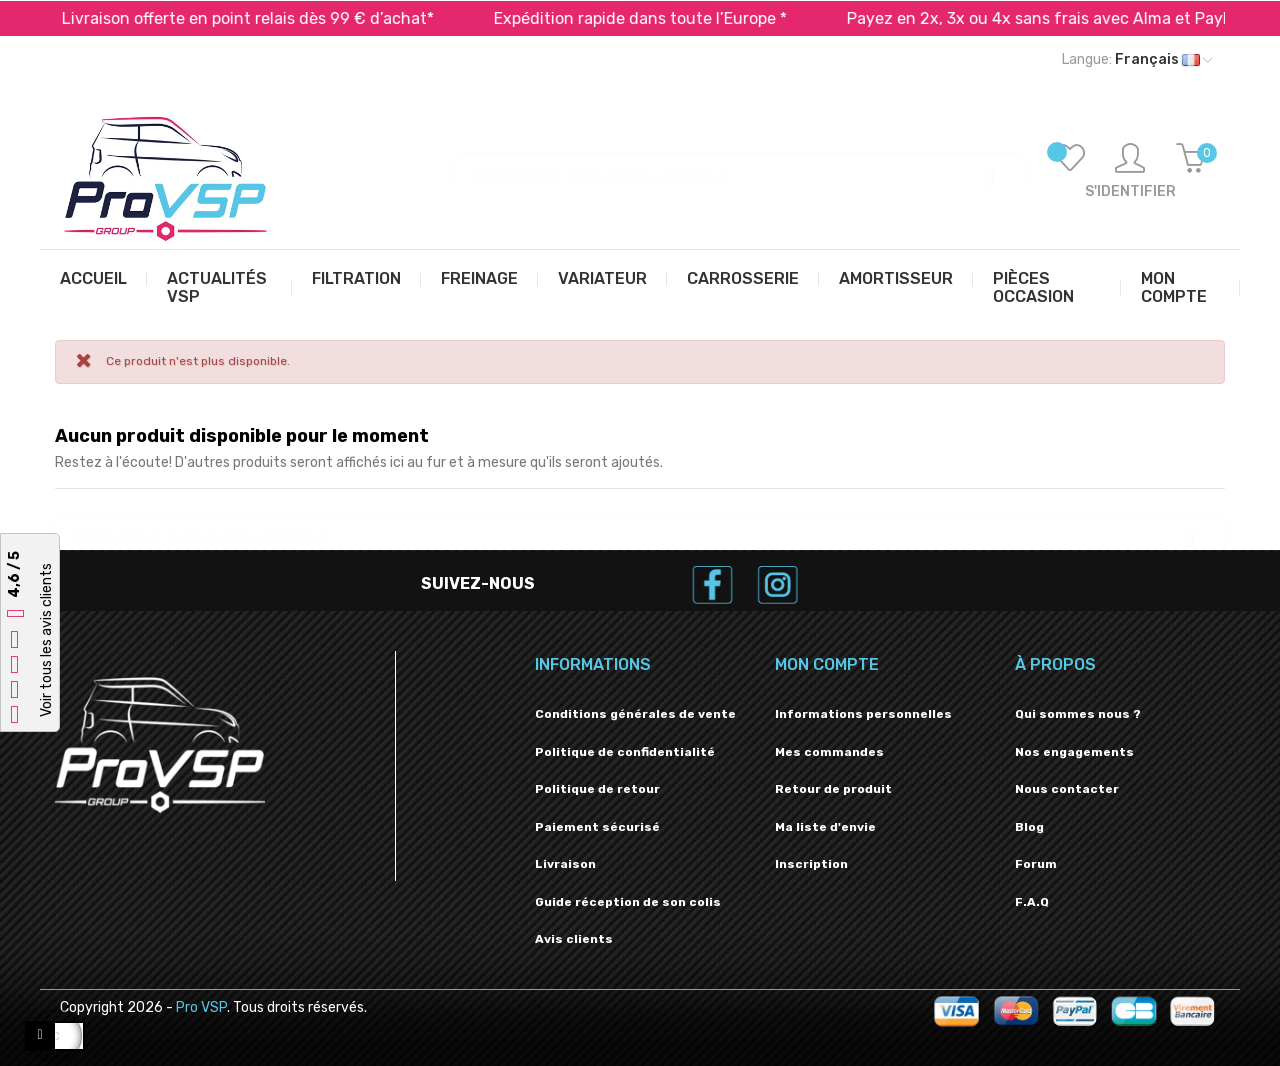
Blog (1029, 827)
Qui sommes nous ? (1078, 714)
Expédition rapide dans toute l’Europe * (664, 18)
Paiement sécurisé (597, 827)
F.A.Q (1032, 902)
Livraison (565, 864)
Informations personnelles (863, 714)
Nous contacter (1067, 789)
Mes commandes (829, 752)
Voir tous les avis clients (46, 641)
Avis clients (574, 939)
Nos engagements (1074, 752)
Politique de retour (597, 789)
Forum (1036, 864)
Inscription (811, 864)
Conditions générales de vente (635, 714)
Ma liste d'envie (825, 827)
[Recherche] (740, 166)
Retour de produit (833, 789)
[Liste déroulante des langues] (1137, 60)
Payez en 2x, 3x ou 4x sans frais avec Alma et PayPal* (1074, 18)
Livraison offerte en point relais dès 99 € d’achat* (272, 18)
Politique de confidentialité (625, 752)
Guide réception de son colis (628, 902)
